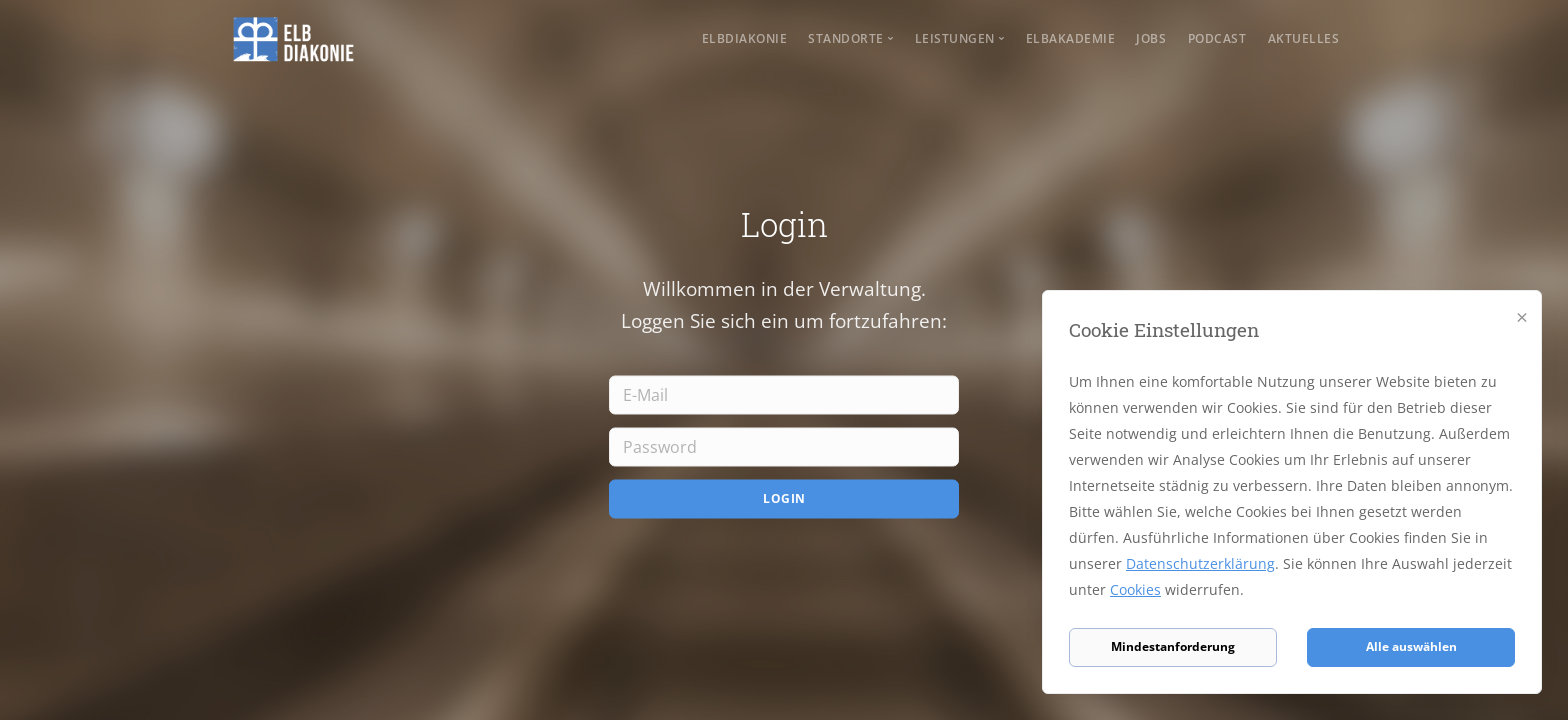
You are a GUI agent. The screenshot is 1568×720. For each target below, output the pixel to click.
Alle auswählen (1411, 646)
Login (784, 498)
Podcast (1217, 38)
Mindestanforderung (1173, 646)
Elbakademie (1071, 38)
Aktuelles (1304, 38)
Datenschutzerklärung (1200, 563)
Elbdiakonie (745, 38)
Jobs (1151, 38)
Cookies (1135, 589)
